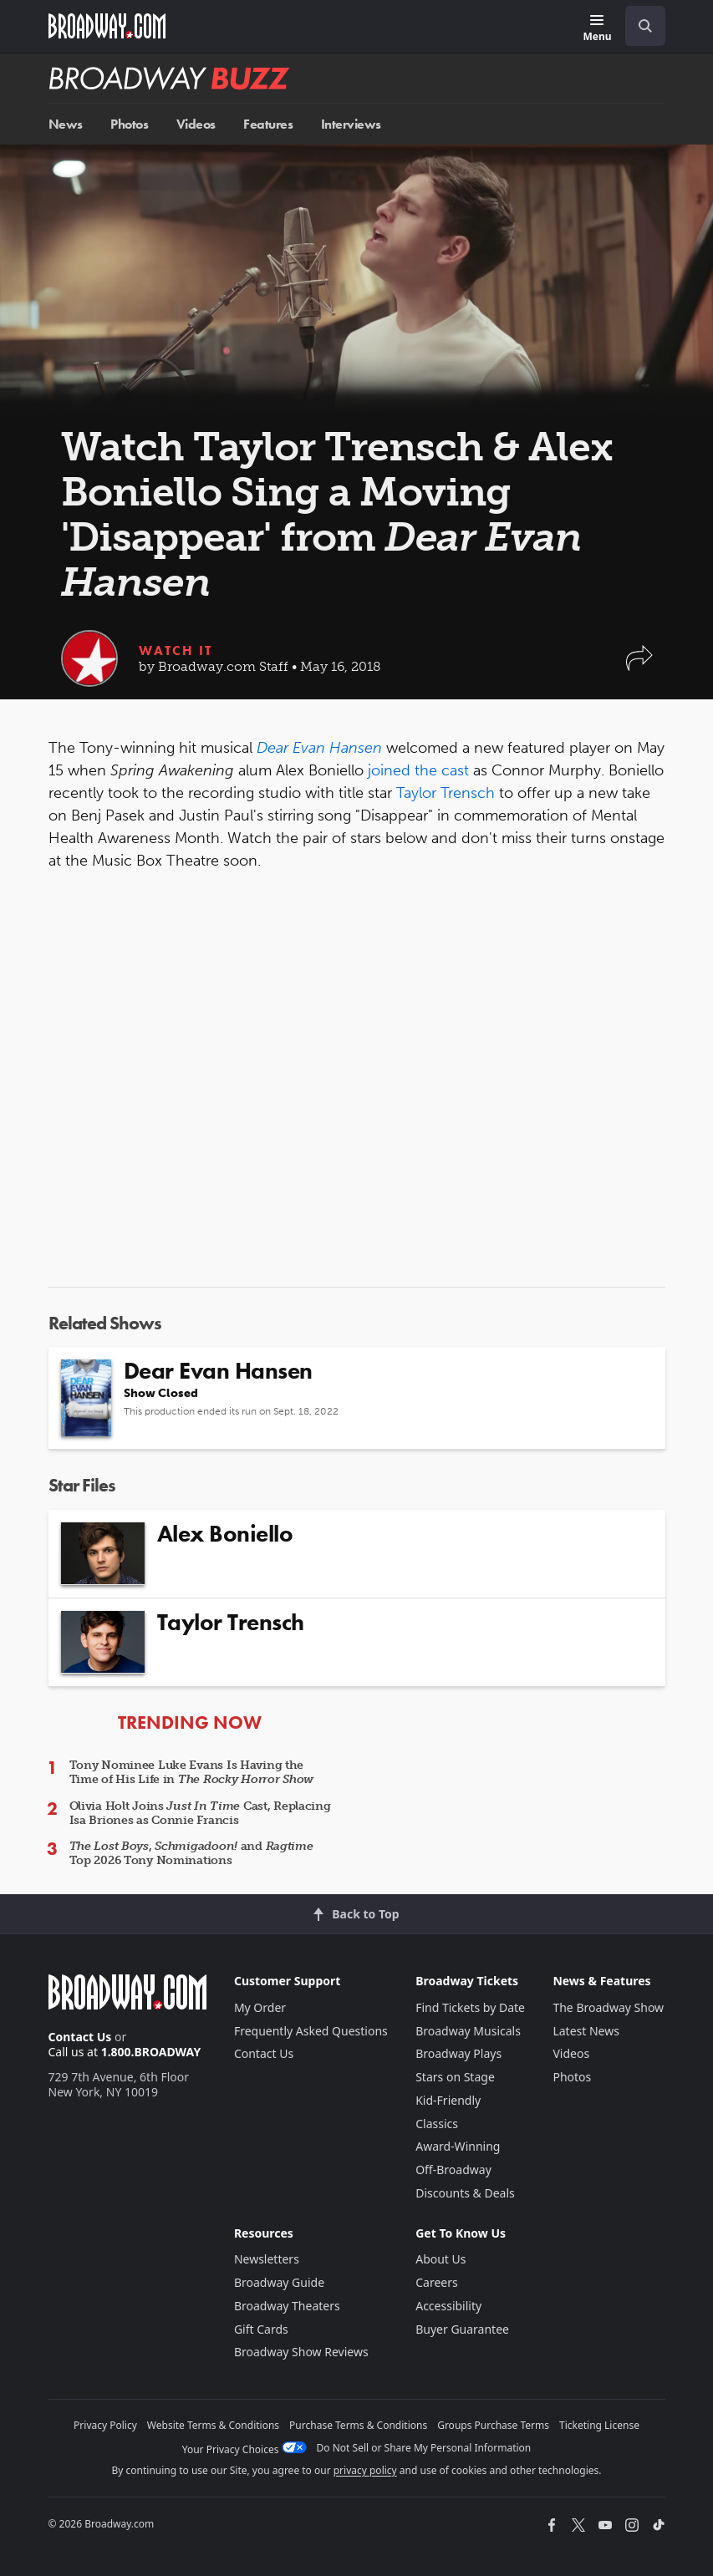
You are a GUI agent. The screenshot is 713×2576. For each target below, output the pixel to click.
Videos (196, 124)
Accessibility (448, 2306)
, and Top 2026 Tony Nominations (191, 1853)
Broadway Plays (458, 2053)
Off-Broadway (453, 2169)
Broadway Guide (279, 2282)
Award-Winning (457, 2146)
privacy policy (365, 2470)
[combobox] (638, 26)
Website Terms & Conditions (213, 2425)
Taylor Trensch (445, 793)
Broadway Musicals (468, 2031)
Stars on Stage (455, 2077)
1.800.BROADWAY (151, 2052)
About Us (440, 2259)
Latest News (586, 2031)
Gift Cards (261, 2329)
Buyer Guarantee (462, 2329)
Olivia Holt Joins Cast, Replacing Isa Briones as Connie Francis (200, 1813)
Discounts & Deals (465, 2193)
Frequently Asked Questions (311, 2031)
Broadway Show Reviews (301, 2352)
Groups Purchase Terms (493, 2425)
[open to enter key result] (645, 26)
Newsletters (266, 2259)
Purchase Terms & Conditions (358, 2425)
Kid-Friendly (448, 2100)
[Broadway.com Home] (107, 25)
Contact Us (80, 2037)
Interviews (351, 124)
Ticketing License (599, 2425)
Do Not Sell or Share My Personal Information (424, 2448)
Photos (129, 124)
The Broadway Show (608, 2007)
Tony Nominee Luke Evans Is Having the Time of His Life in (191, 1772)
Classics (436, 2123)
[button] (639, 666)
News (65, 124)
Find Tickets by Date (470, 2007)
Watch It (175, 650)
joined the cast (418, 770)
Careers (436, 2282)
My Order (260, 2007)
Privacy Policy (105, 2425)
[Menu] (597, 28)
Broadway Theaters (287, 2306)
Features (268, 124)
